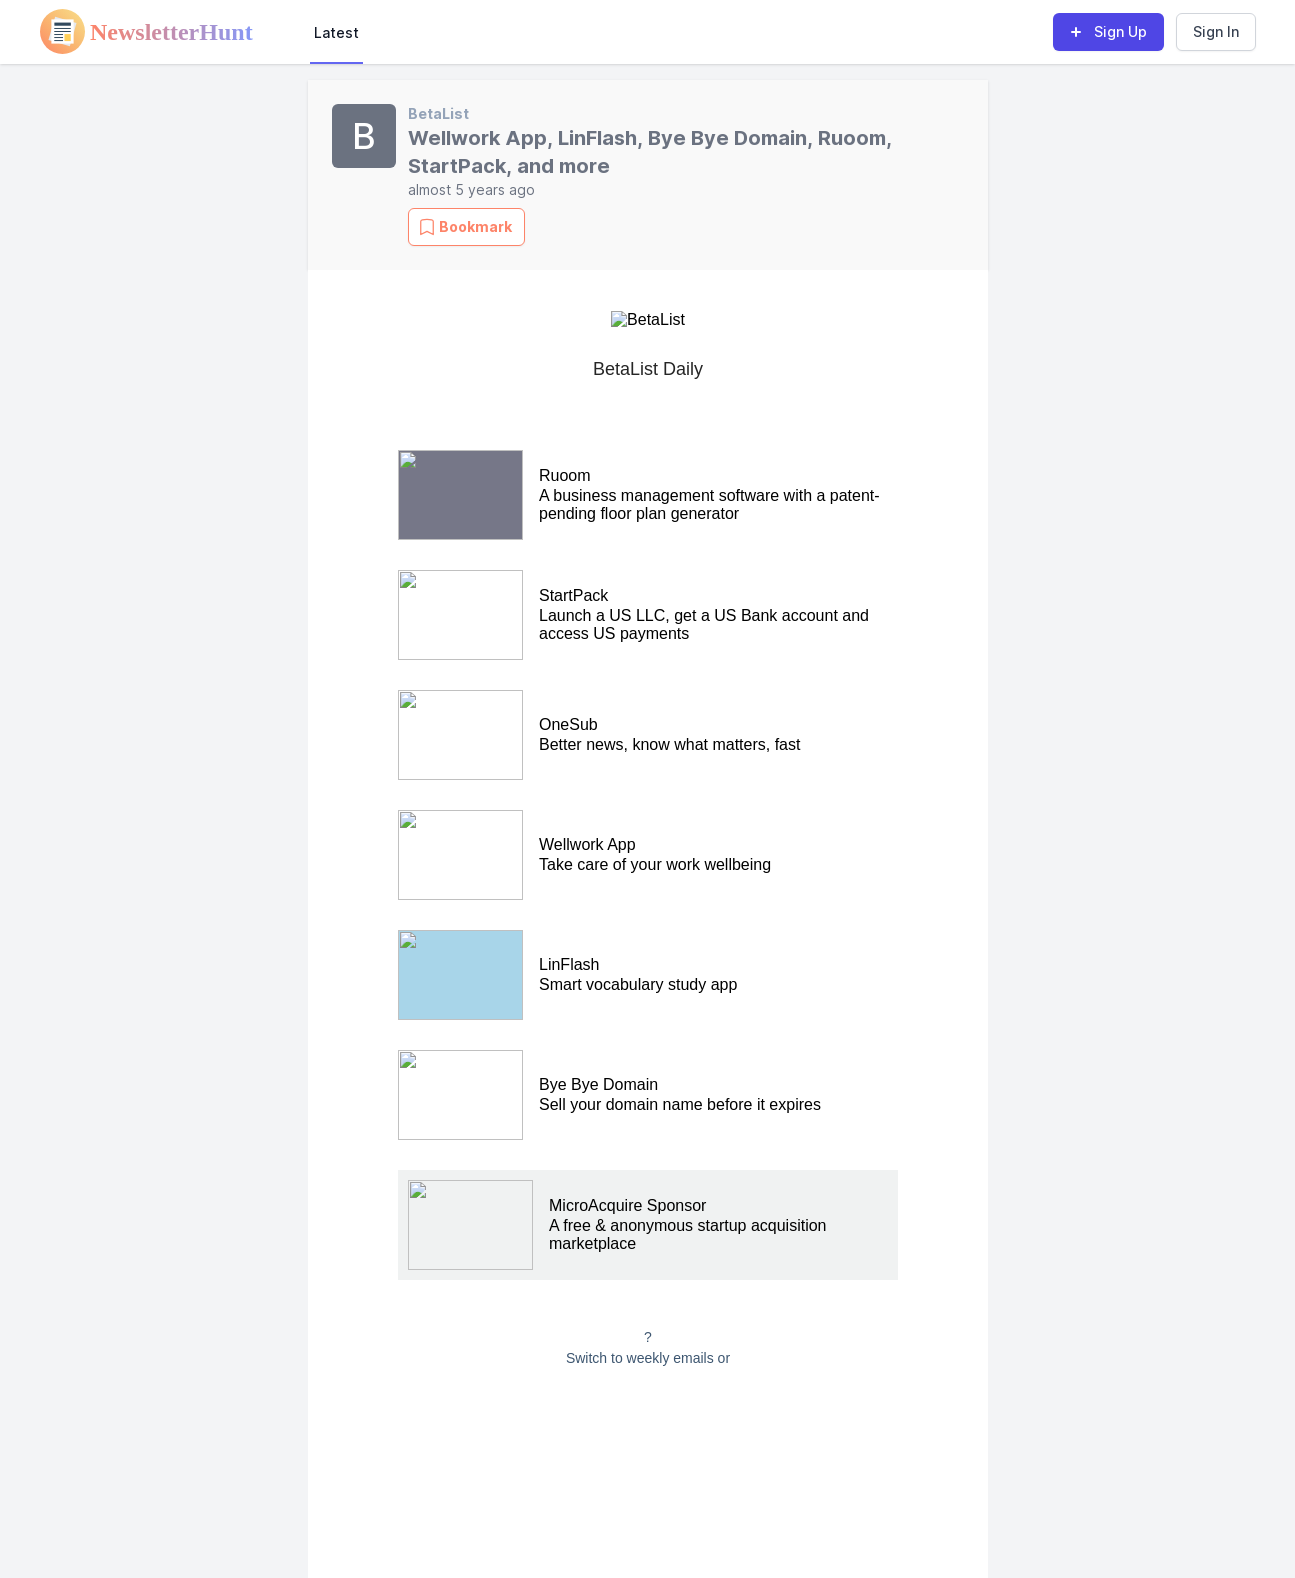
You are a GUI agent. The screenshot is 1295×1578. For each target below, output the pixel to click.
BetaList (438, 113)
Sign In (1216, 31)
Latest (336, 32)
